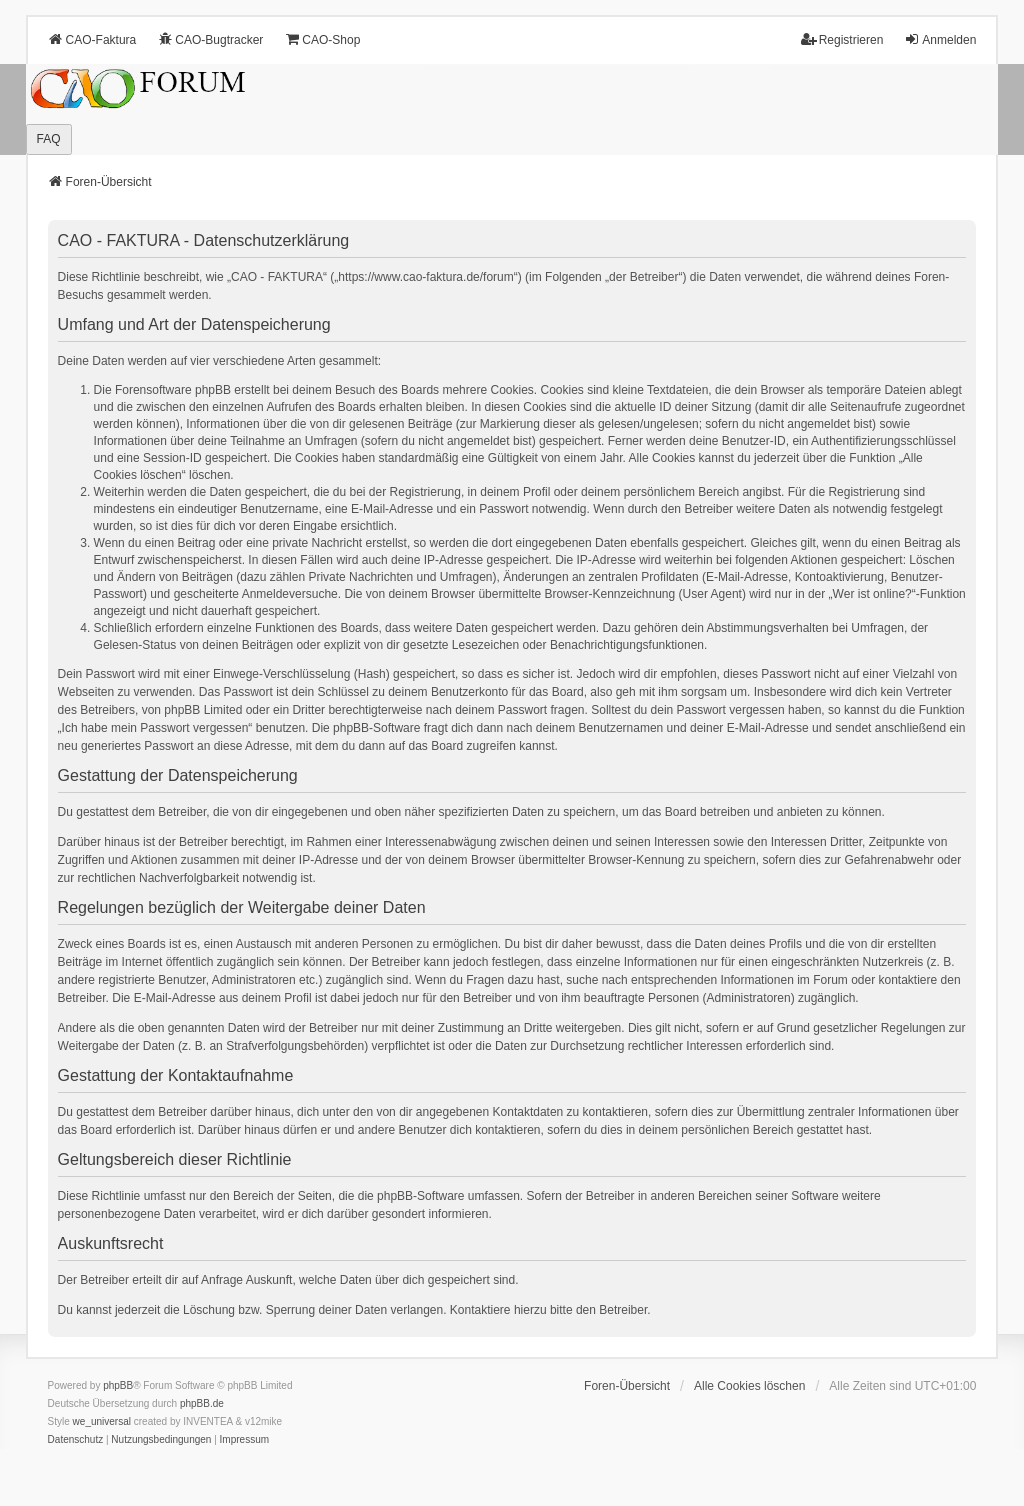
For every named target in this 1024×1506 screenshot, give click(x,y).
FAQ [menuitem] (49, 139)
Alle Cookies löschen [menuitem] (749, 1386)
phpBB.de (202, 1403)
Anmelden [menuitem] (940, 39)
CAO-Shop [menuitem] (322, 39)
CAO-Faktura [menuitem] (92, 39)
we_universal (102, 1421)
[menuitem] (76, 1440)
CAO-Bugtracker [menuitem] (210, 39)
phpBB (118, 1385)
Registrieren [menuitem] (842, 39)
